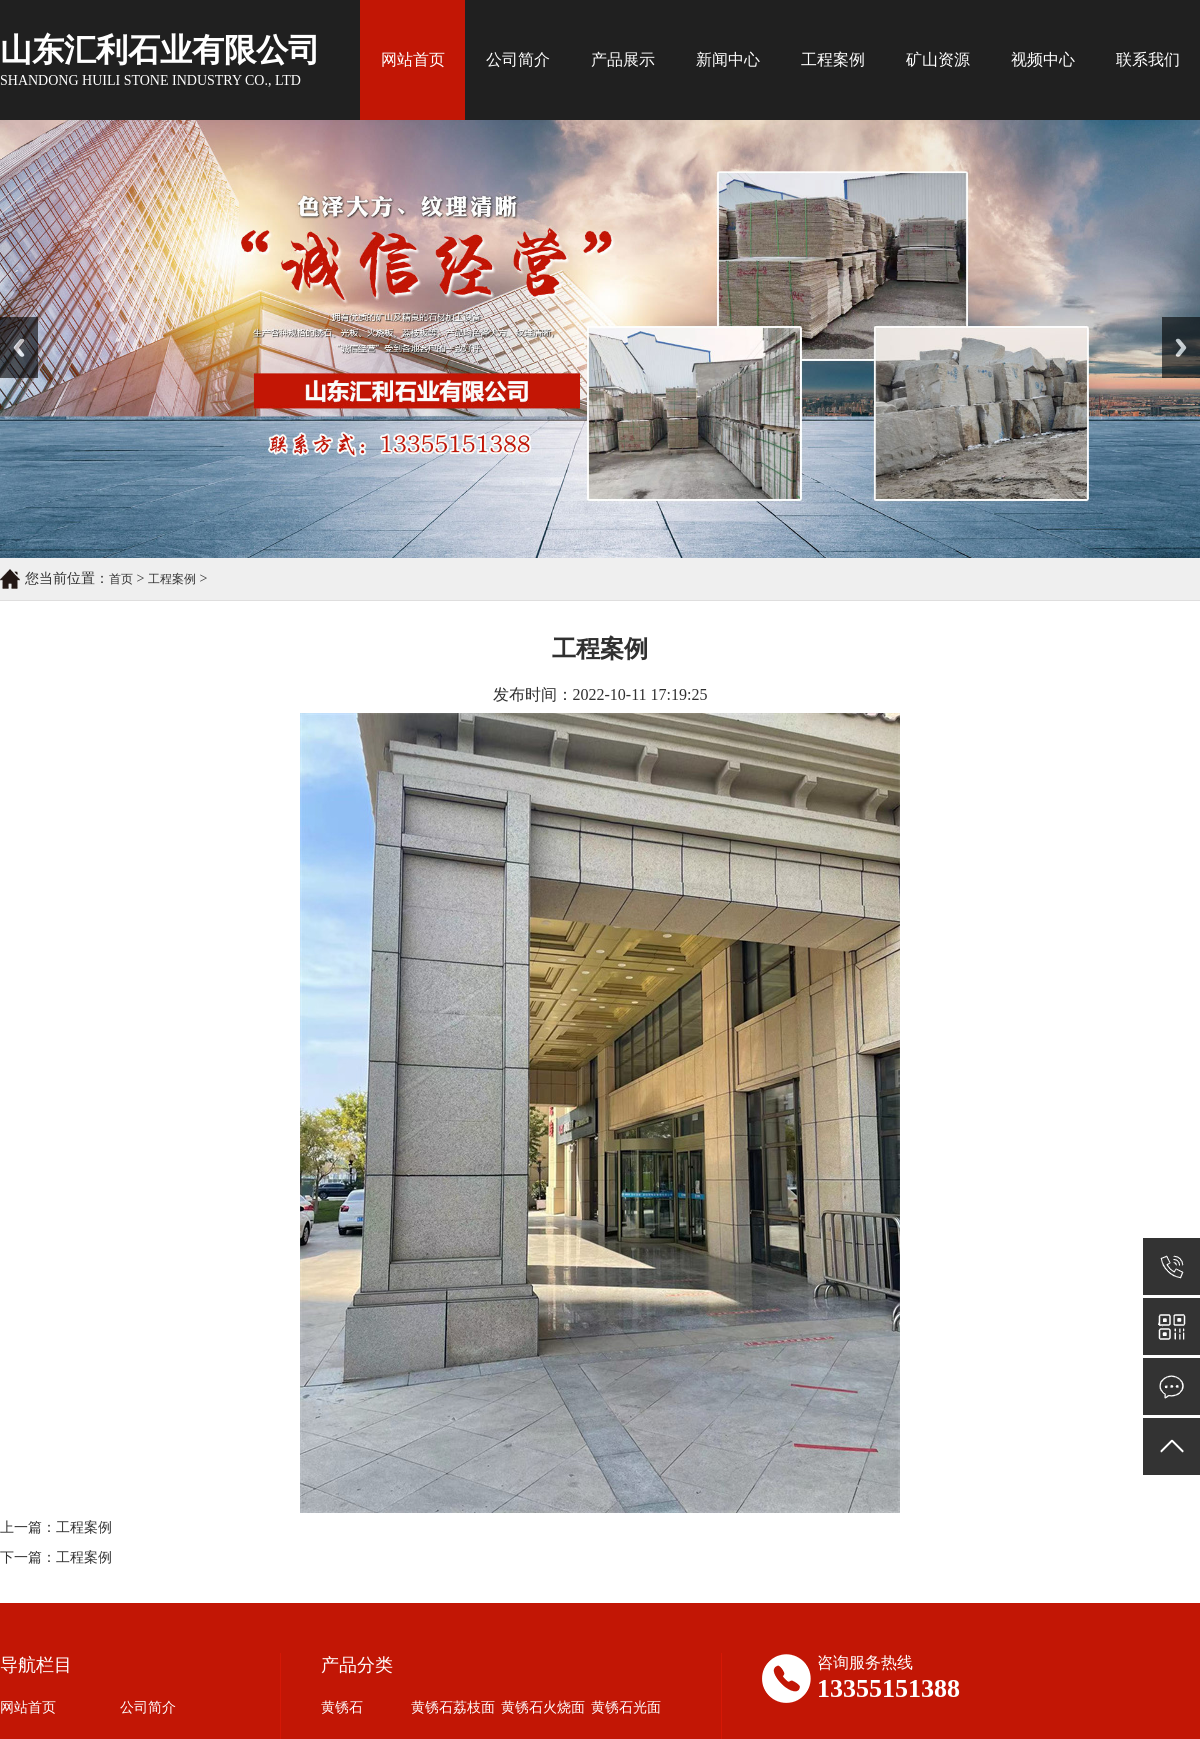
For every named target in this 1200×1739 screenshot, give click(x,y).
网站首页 (413, 59)
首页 (121, 579)
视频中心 (1043, 59)
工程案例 (833, 59)
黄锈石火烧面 (543, 1707)
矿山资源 (938, 59)
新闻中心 (728, 59)
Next (1173, 324)
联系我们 (1148, 59)
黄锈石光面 (626, 1707)
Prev (11, 324)
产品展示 (623, 59)
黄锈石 (342, 1707)
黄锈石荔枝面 (453, 1707)
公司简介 (518, 59)
